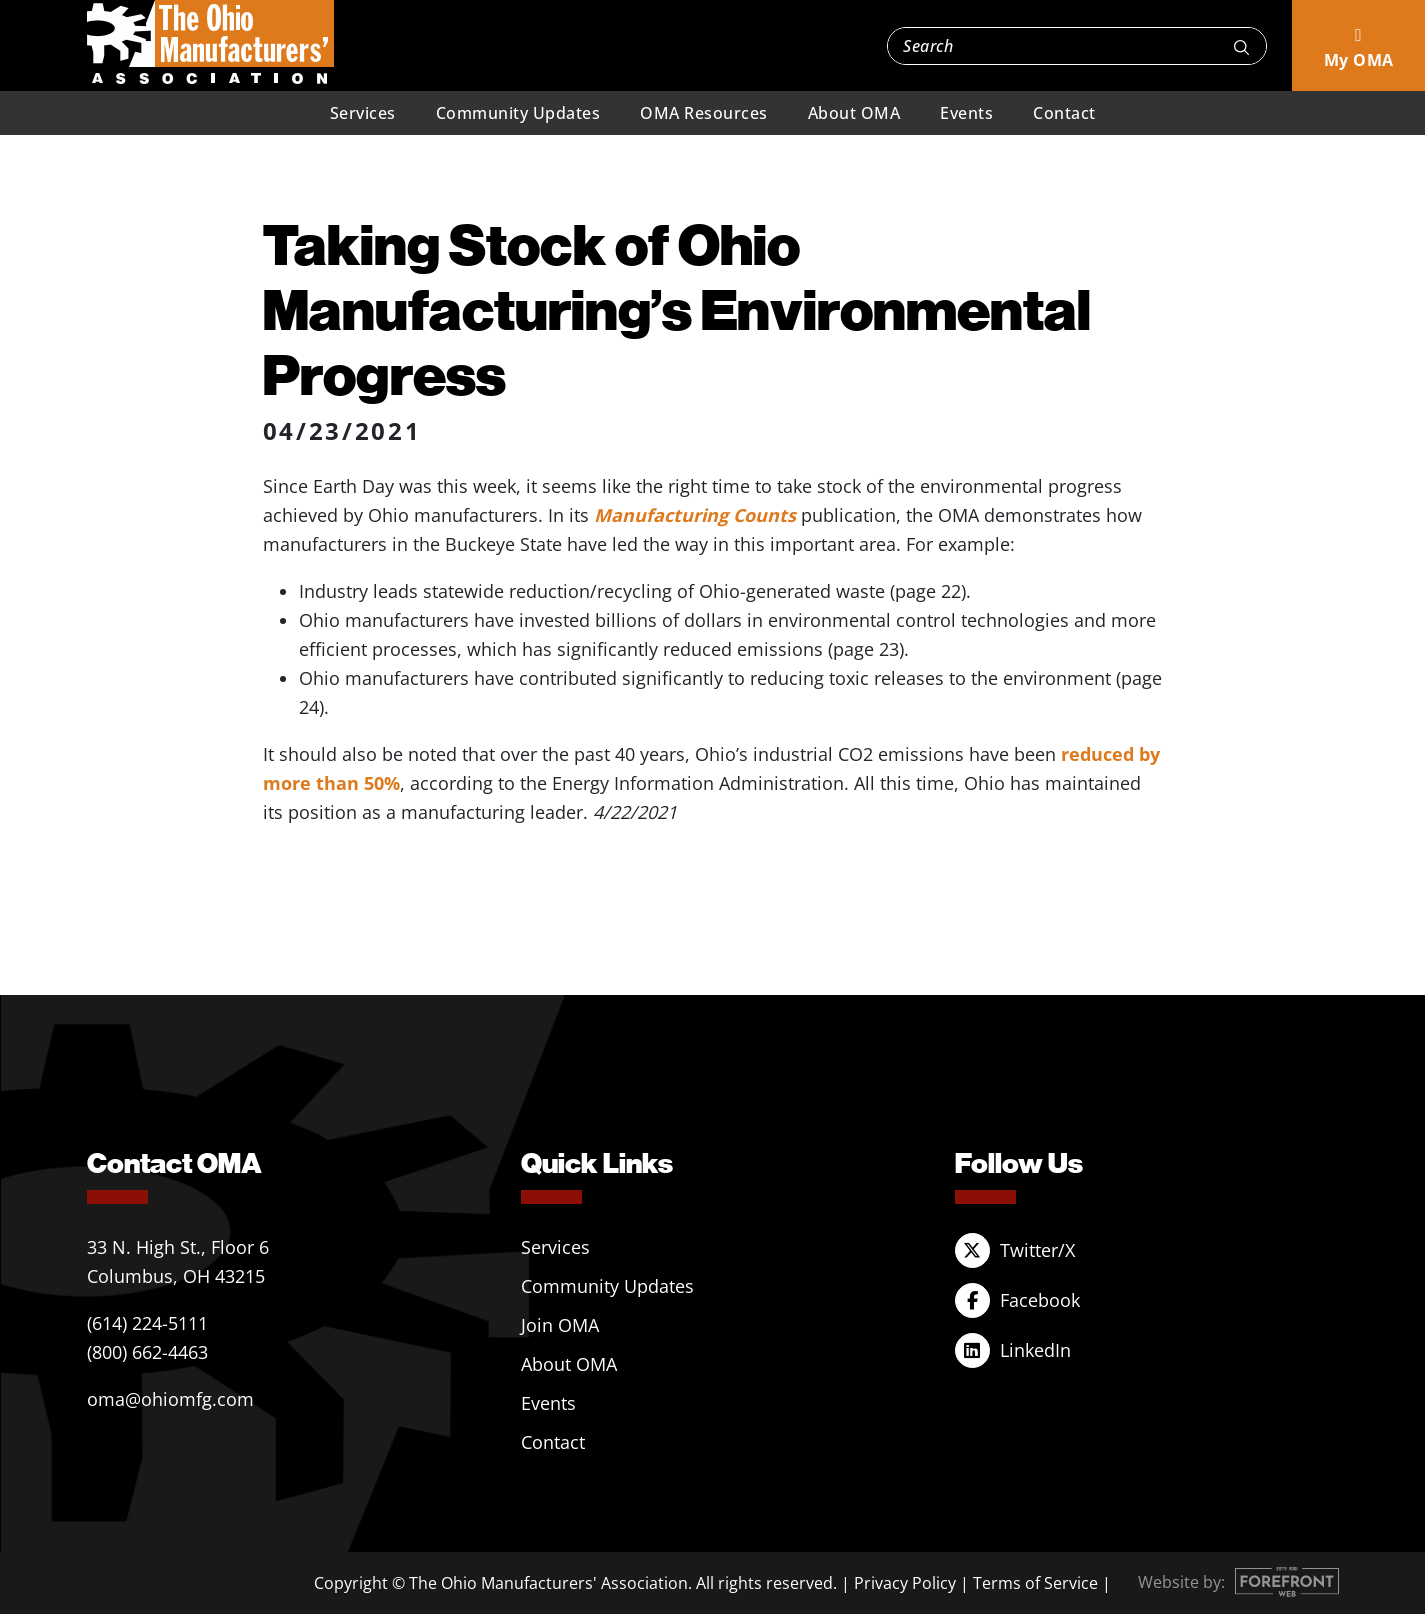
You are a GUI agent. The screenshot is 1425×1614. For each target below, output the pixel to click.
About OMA (854, 113)
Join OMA (560, 1325)
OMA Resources (704, 113)
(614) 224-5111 (147, 1323)
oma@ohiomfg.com (170, 1399)
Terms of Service (1035, 1583)
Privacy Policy (905, 1583)
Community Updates (518, 113)
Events (966, 113)
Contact (1064, 113)
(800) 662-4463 (147, 1352)
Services (363, 113)
